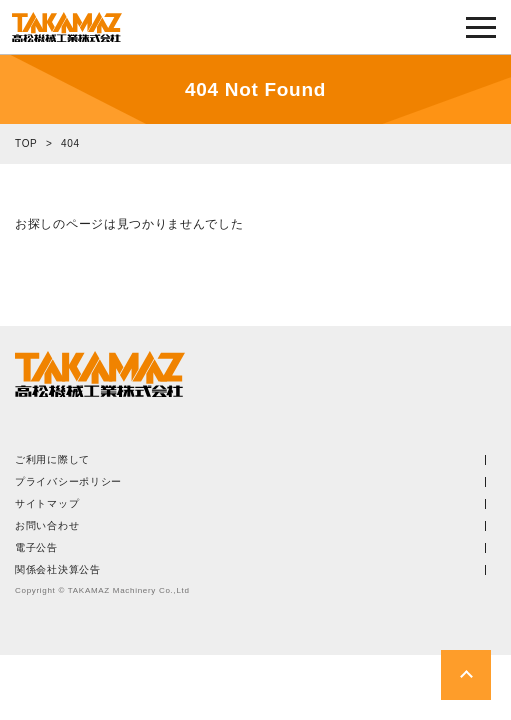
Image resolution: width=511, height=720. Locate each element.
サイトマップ (47, 504)
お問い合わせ (47, 526)
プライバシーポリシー (68, 482)
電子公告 (36, 548)
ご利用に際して (52, 460)
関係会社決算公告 (58, 570)
